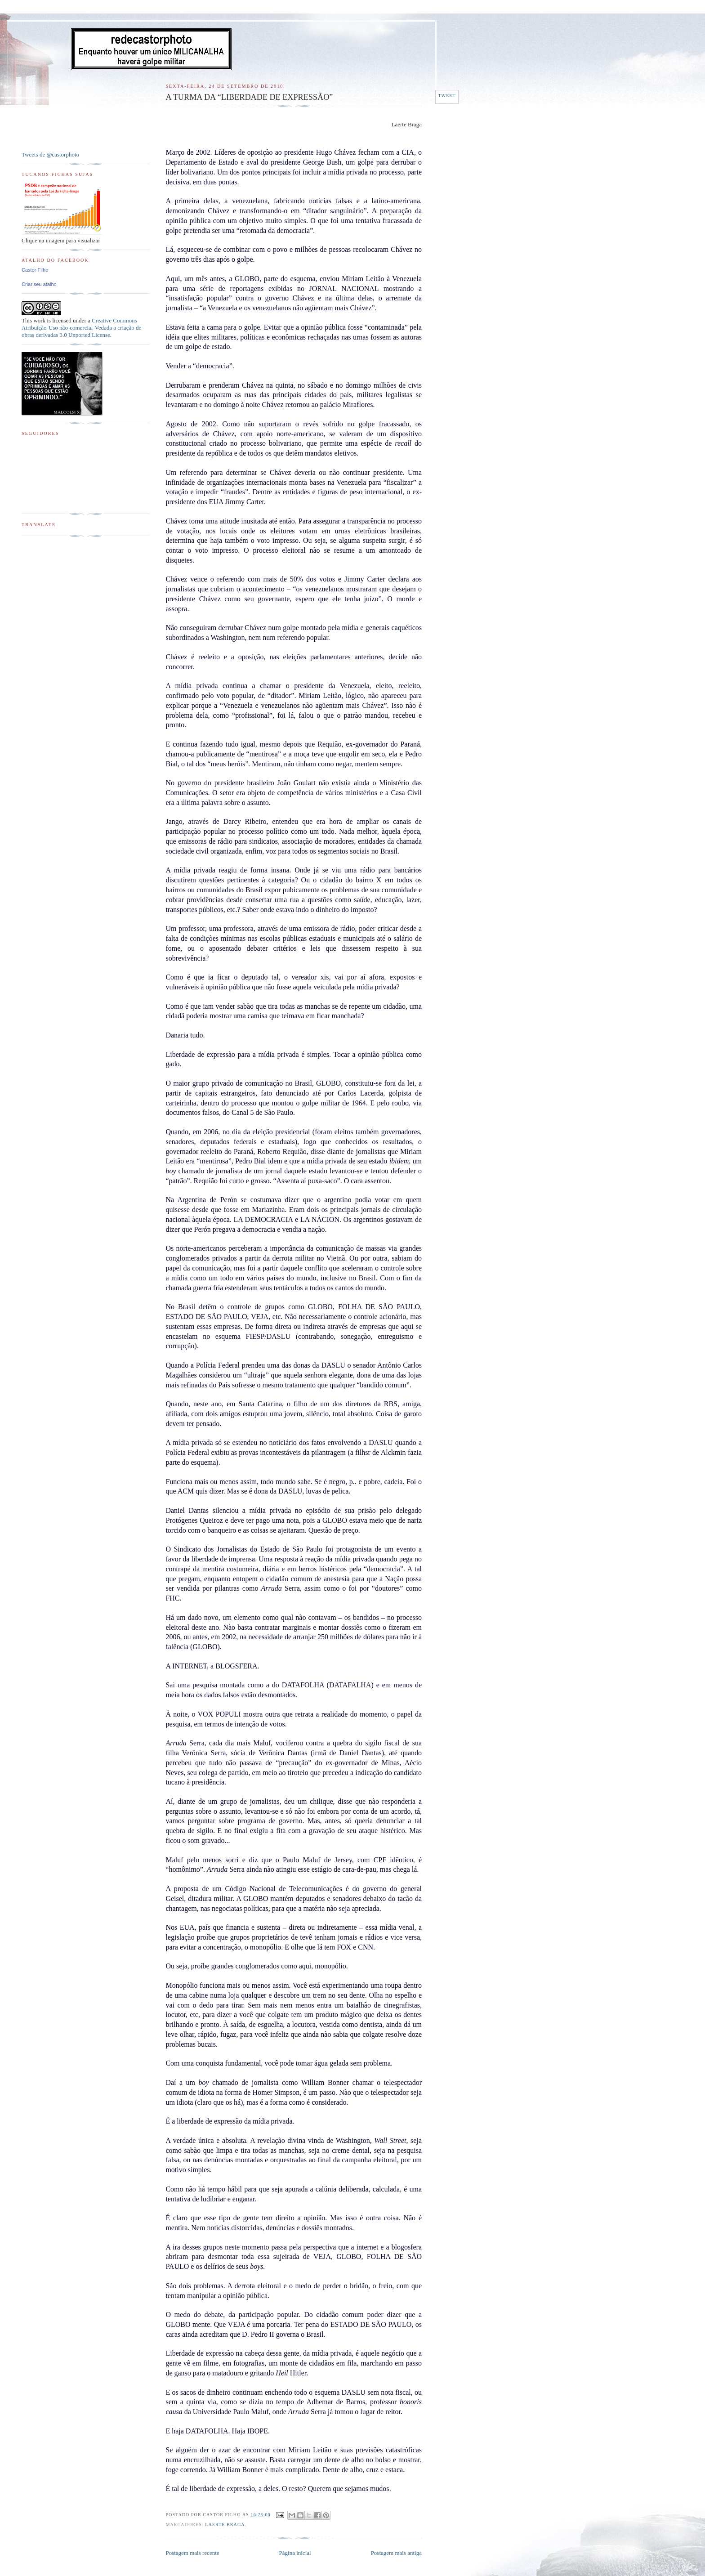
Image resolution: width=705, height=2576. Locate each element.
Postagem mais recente (192, 2552)
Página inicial (295, 2552)
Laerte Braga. (225, 2524)
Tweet (446, 95)
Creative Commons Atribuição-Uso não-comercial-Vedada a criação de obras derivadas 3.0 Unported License (81, 327)
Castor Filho (35, 270)
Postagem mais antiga (396, 2552)
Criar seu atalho (39, 284)
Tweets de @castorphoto (50, 154)
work (39, 320)
